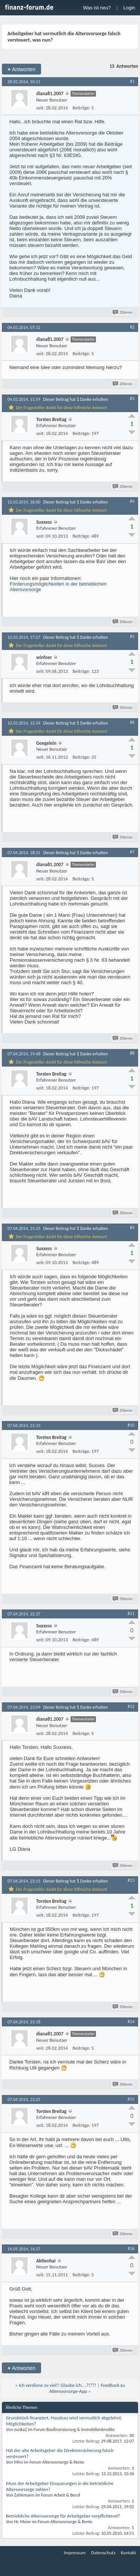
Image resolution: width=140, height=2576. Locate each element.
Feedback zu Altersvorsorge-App (87, 2388)
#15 (131, 2099)
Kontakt (128, 2552)
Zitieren (123, 312)
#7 (132, 852)
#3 (132, 398)
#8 (132, 1053)
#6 (132, 722)
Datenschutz (103, 2552)
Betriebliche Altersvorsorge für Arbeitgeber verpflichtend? (63, 2516)
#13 (131, 1880)
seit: (40, 108)
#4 (132, 501)
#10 (131, 1425)
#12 (131, 1706)
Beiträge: (81, 108)
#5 (132, 636)
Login (129, 7)
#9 (132, 1227)
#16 (131, 2248)
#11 (131, 1613)
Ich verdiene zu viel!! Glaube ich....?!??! (57, 2385)
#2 (132, 327)
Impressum (75, 2552)
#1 (132, 81)
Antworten (21, 69)
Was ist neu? (97, 7)
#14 (131, 2021)
